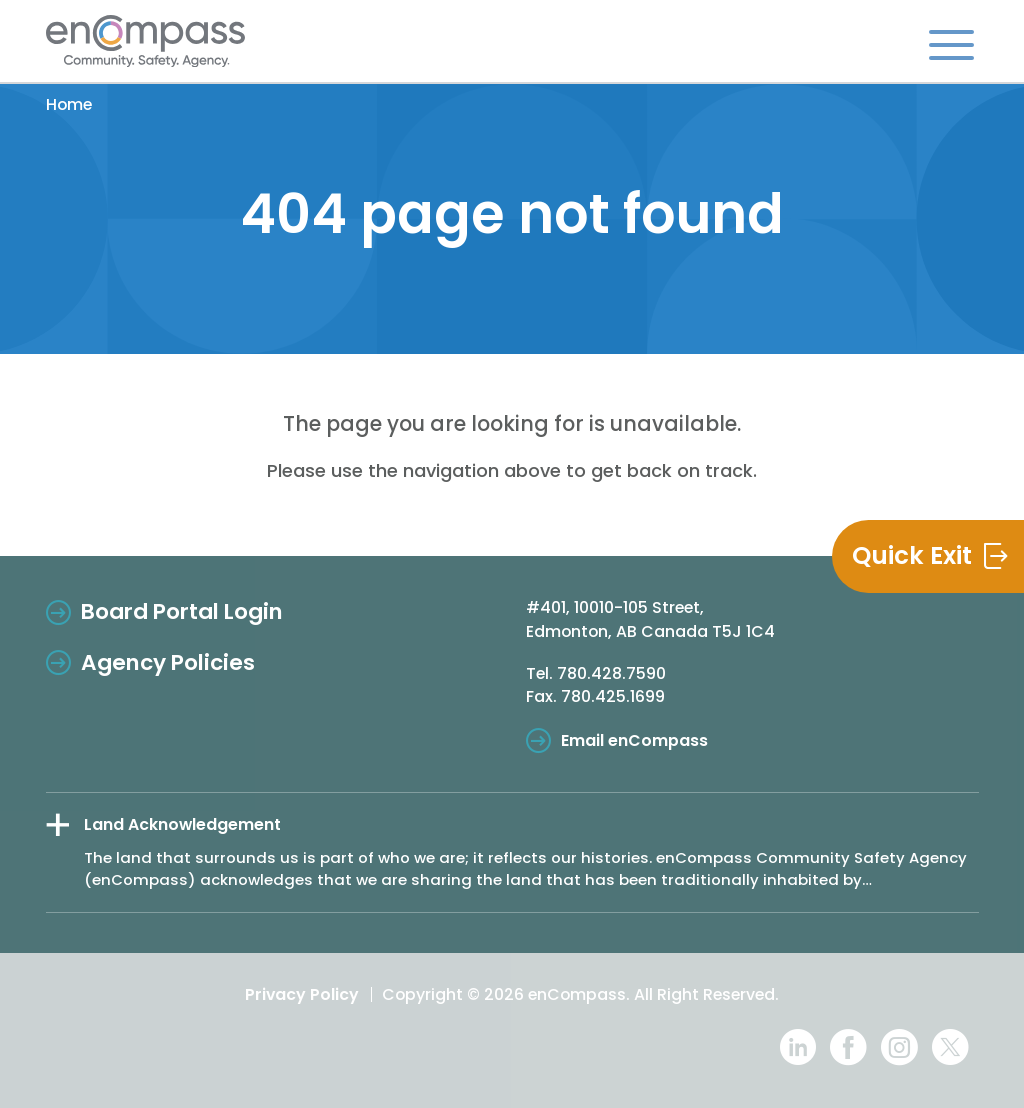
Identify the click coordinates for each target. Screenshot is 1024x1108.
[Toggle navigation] (951, 44)
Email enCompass (634, 740)
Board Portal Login (182, 611)
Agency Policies (168, 662)
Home (69, 104)
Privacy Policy (302, 994)
